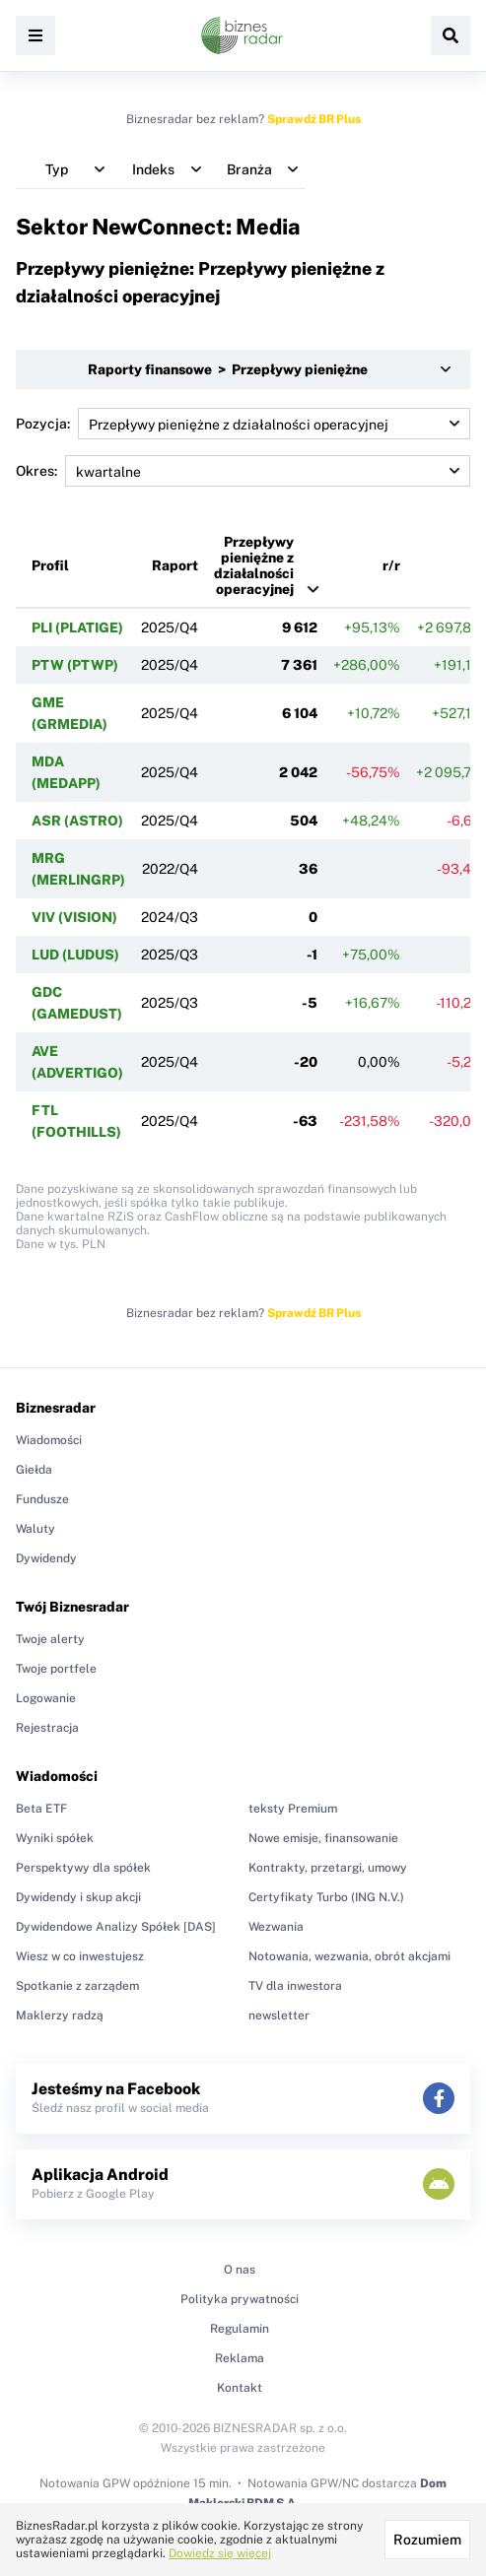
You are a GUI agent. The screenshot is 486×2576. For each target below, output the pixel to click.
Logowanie (46, 1698)
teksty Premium (292, 1809)
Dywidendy (46, 1558)
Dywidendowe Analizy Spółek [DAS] (116, 1927)
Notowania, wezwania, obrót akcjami (349, 1956)
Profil (50, 565)
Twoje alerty (50, 1639)
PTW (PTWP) (75, 665)
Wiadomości (49, 1440)
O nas (239, 2270)
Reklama (239, 2358)
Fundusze (42, 1499)
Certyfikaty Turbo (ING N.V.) (326, 1897)
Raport (175, 565)
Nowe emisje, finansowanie (323, 1838)
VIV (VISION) (74, 917)
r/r (391, 565)
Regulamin (239, 2329)
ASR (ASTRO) (77, 820)
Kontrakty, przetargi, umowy (327, 1868)
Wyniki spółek (55, 1838)
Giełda (34, 1470)
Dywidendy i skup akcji (78, 1897)
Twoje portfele (56, 1669)
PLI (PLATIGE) (77, 627)
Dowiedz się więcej (220, 2553)
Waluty (35, 1529)
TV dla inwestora (295, 1986)
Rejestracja (47, 1728)
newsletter (279, 2015)
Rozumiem (427, 2539)
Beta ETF (41, 1809)
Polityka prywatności (239, 2299)
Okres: (243, 471)
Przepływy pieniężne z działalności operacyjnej (254, 565)
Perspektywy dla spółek (83, 1868)
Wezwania (276, 1927)
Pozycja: (243, 423)
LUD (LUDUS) (75, 954)
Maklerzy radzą (60, 2015)
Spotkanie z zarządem (77, 1986)
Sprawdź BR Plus (314, 119)
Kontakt (239, 2388)
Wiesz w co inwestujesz (80, 1956)
